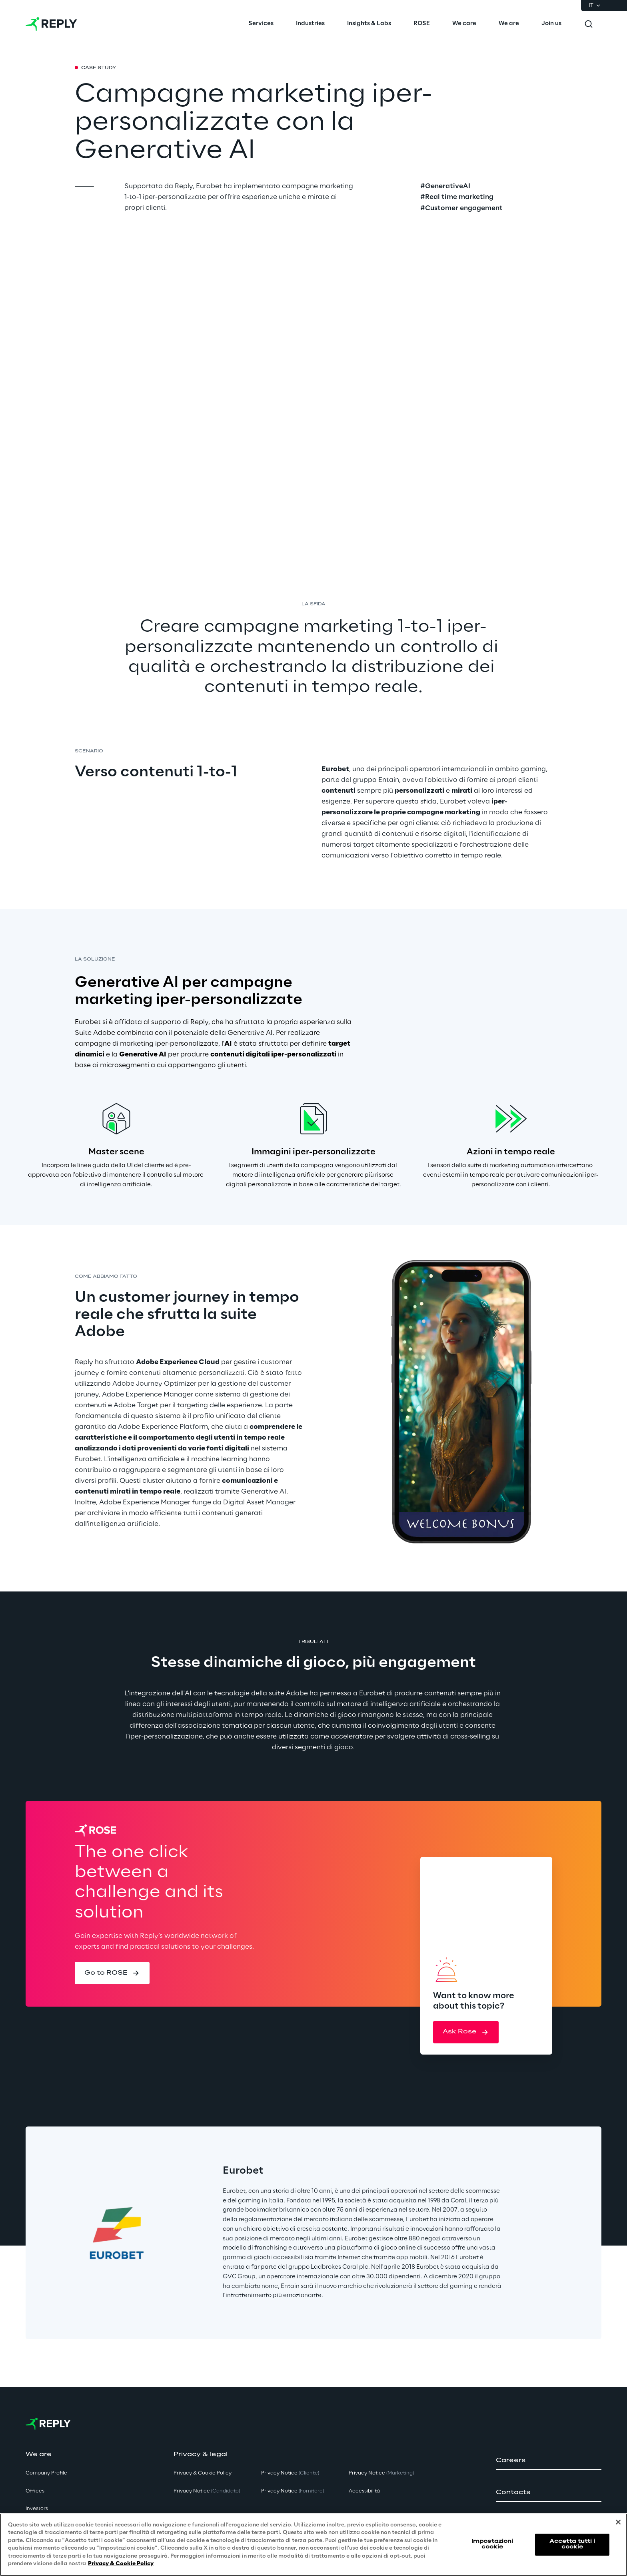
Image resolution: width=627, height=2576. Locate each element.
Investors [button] (37, 2508)
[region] (313, 2544)
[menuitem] (261, 24)
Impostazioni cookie (492, 2544)
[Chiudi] (618, 2522)
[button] (112, 1973)
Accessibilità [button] (364, 2491)
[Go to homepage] (51, 24)
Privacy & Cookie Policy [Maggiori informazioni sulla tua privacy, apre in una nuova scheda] (121, 2564)
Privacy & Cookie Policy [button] (203, 2473)
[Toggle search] (588, 24)
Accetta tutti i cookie (572, 2544)
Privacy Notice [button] (207, 2491)
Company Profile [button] (46, 2473)
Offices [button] (35, 2491)
